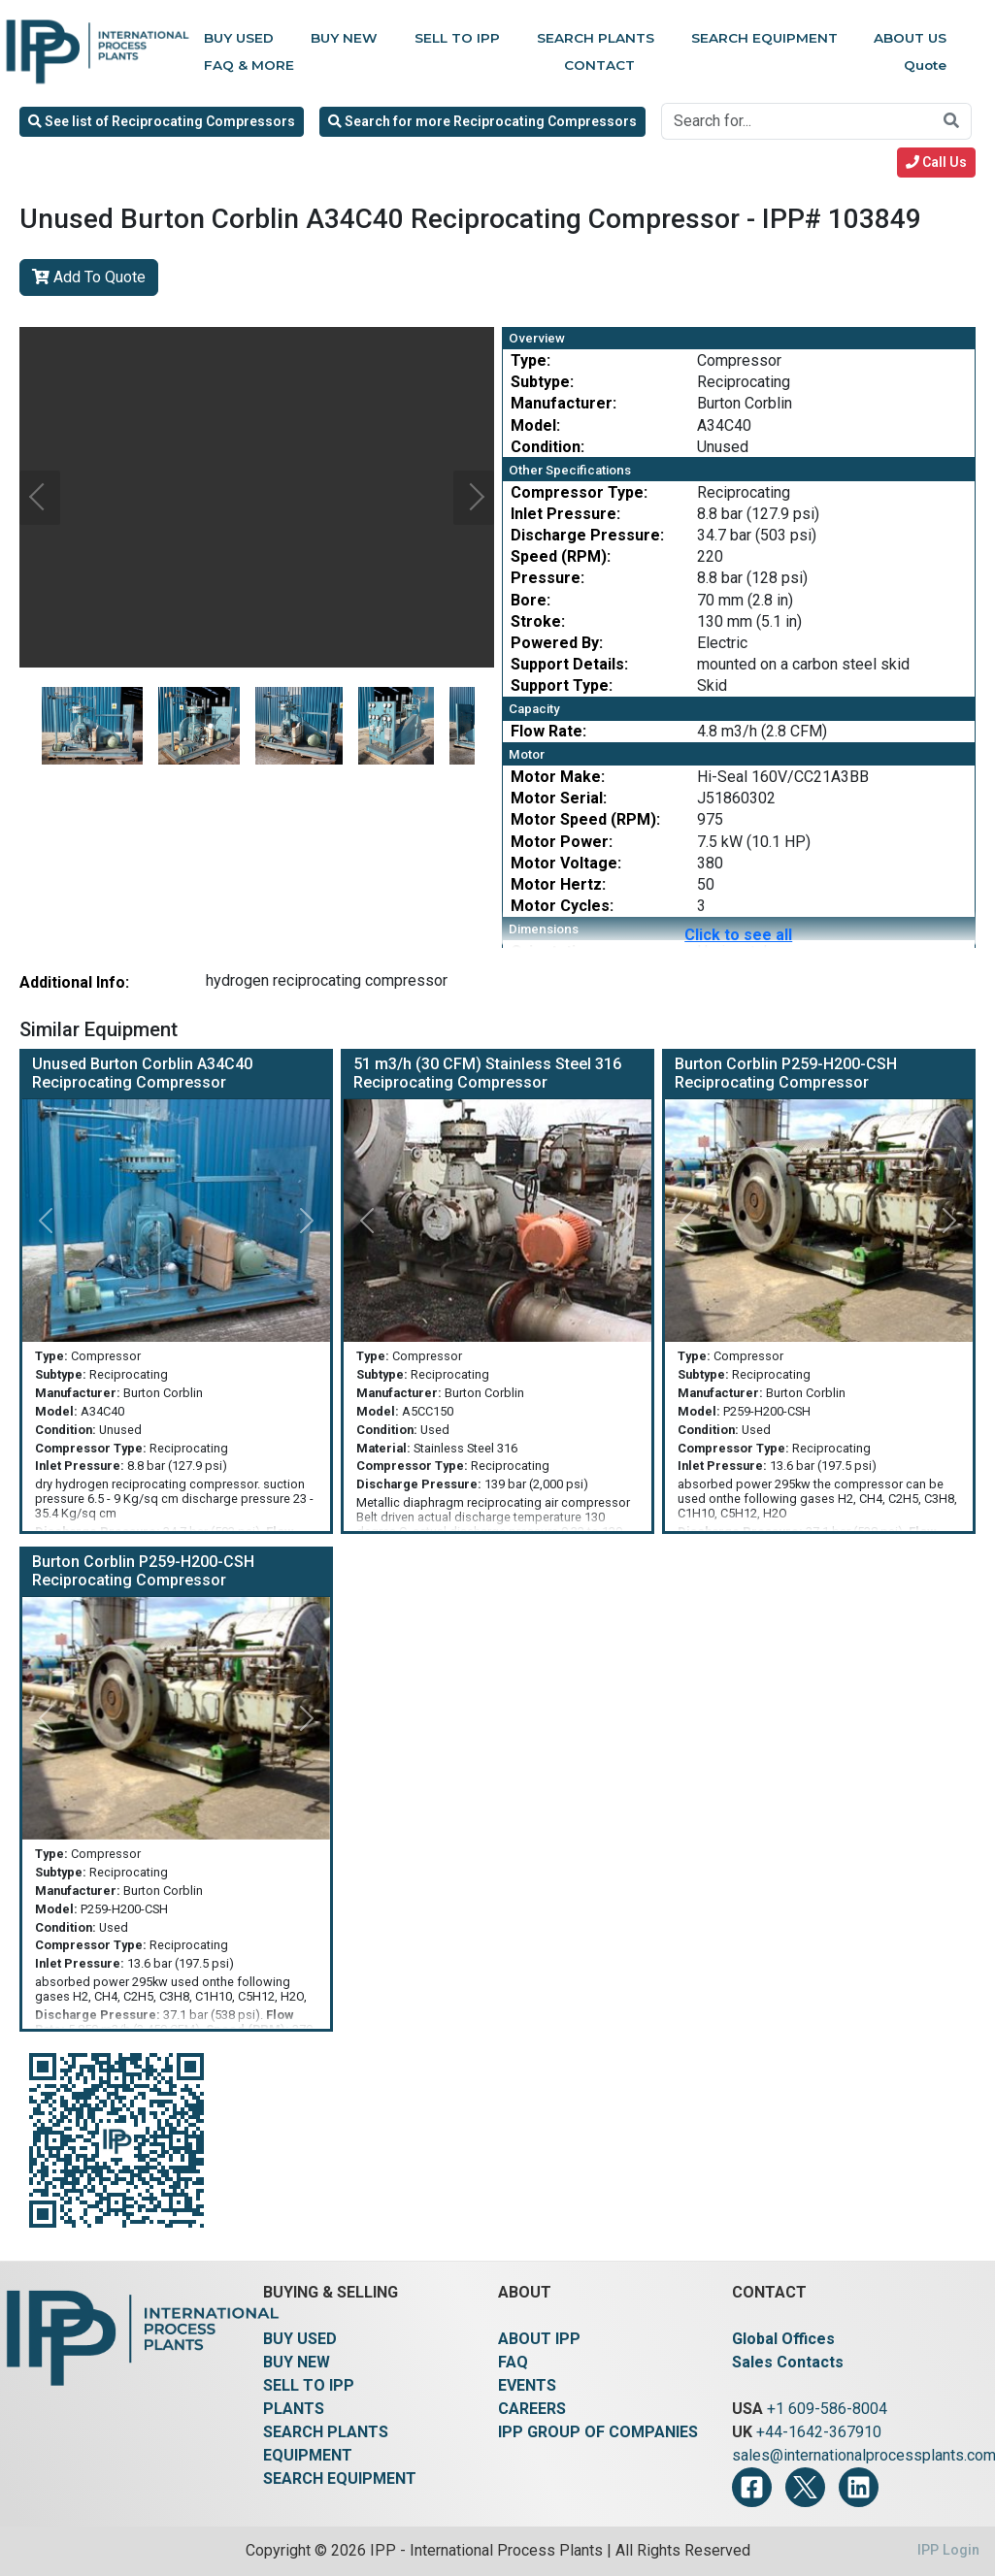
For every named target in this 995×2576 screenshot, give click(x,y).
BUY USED (300, 2339)
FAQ (513, 2362)
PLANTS (293, 2408)
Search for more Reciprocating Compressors (482, 121)
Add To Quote (89, 277)
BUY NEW (296, 2362)
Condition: (547, 447)
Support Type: (562, 685)
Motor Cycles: (562, 906)
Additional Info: (74, 982)
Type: (530, 360)
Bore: (530, 600)
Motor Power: (562, 841)
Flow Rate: (548, 731)
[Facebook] (752, 2487)
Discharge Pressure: (587, 535)
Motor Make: (558, 776)
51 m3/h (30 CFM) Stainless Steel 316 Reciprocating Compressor (487, 1073)
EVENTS (527, 2385)
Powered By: (557, 643)
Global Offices (783, 2339)
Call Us (936, 162)
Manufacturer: (563, 403)
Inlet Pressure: (565, 514)
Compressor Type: (579, 492)
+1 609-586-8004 (827, 2408)
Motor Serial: (559, 798)
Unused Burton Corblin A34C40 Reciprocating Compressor (142, 1073)
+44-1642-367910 (818, 2432)
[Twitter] (805, 2487)
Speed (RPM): (561, 556)
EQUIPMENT (307, 2455)
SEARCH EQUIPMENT (339, 2478)
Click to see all (738, 935)
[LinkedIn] (859, 2487)
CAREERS (532, 2408)
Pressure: (547, 578)
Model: (535, 425)
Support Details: (569, 664)
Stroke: (538, 621)
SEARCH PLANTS (325, 2432)
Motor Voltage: (566, 863)
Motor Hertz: (558, 884)
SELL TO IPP (308, 2385)
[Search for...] (797, 121)
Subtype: (542, 382)
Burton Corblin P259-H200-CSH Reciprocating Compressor (786, 1073)
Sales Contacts (788, 2362)
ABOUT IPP (539, 2339)
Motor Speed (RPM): (585, 819)
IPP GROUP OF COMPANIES (598, 2432)
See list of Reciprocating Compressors (161, 121)
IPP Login (948, 2550)
